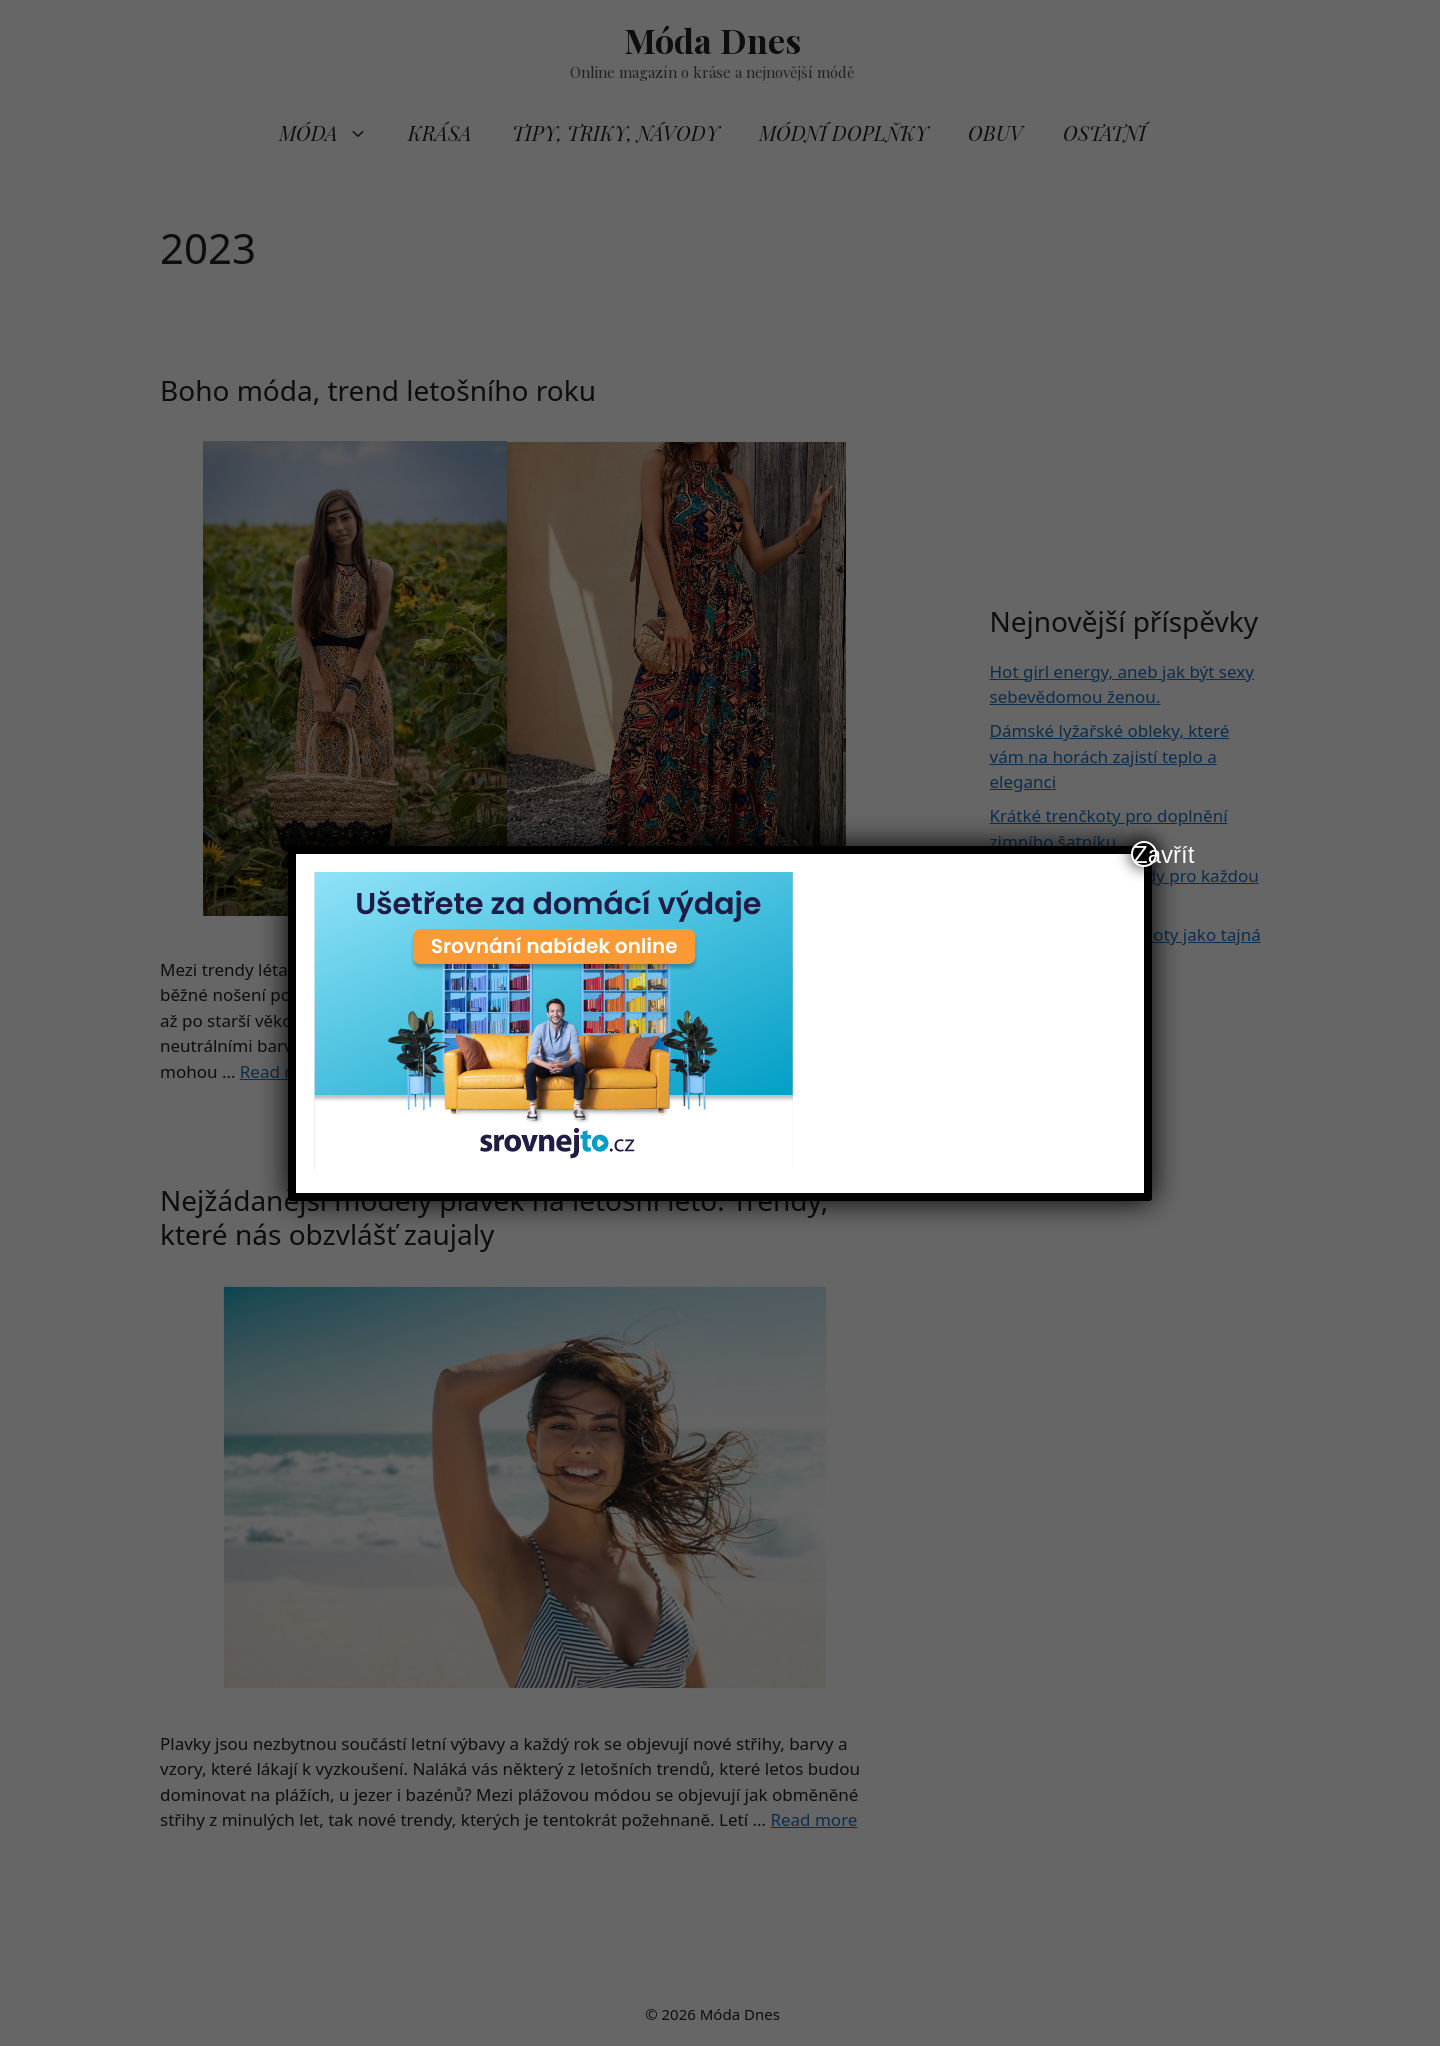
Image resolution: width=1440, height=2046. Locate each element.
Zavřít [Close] (1145, 854)
